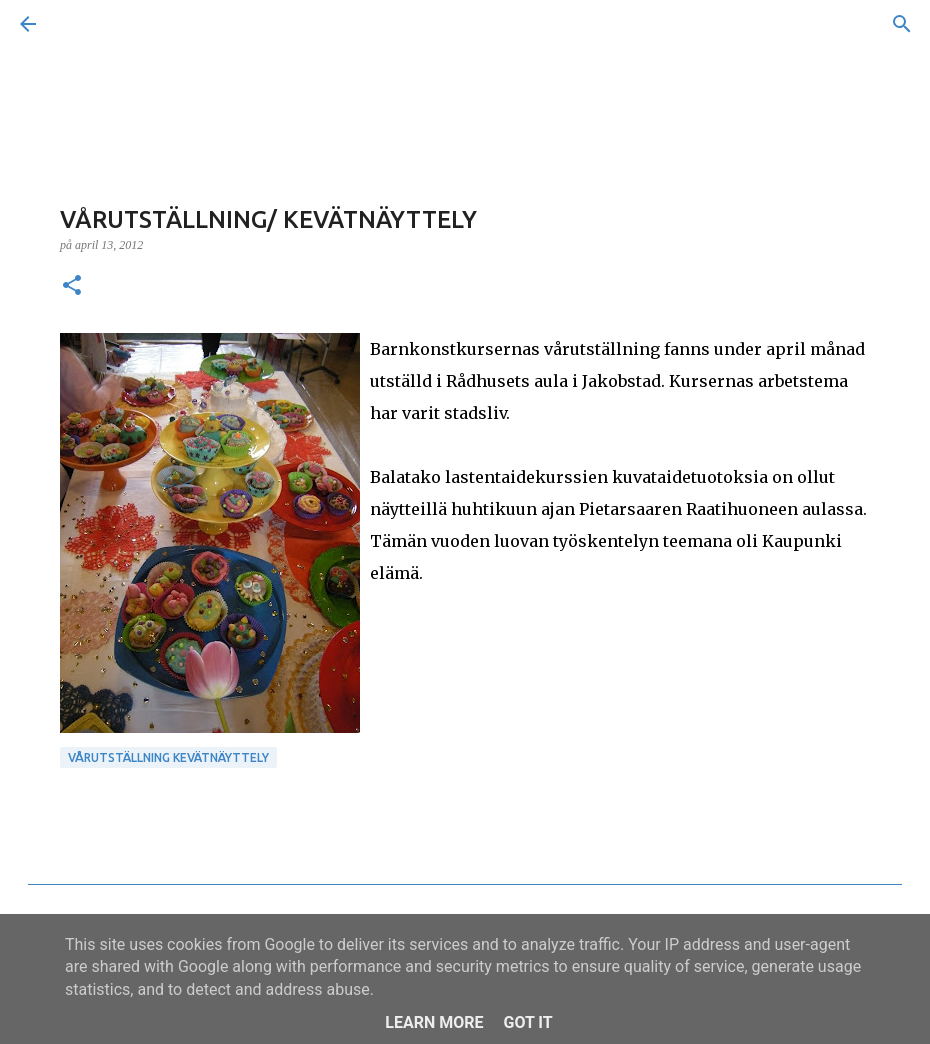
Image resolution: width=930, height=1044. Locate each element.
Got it (527, 1022)
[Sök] (84, 24)
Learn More (434, 1022)
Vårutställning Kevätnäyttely (168, 757)
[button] (72, 287)
